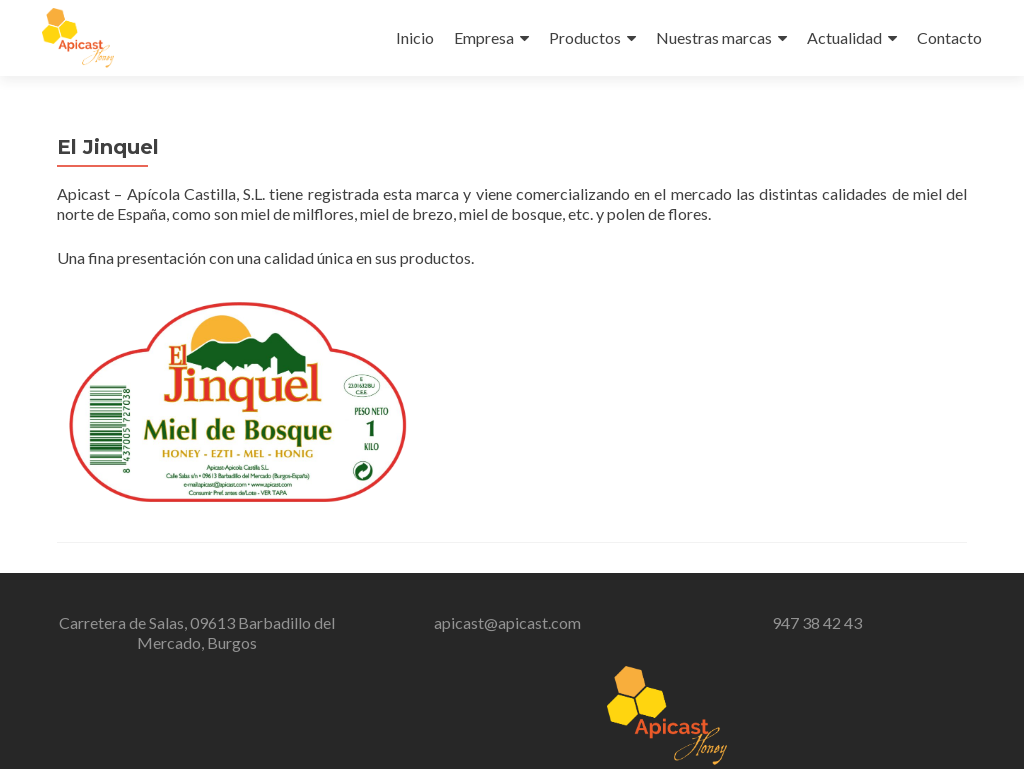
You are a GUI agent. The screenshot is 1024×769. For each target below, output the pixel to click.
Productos (585, 37)
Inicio (415, 37)
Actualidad (844, 37)
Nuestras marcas (714, 37)
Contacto (949, 37)
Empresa (484, 37)
